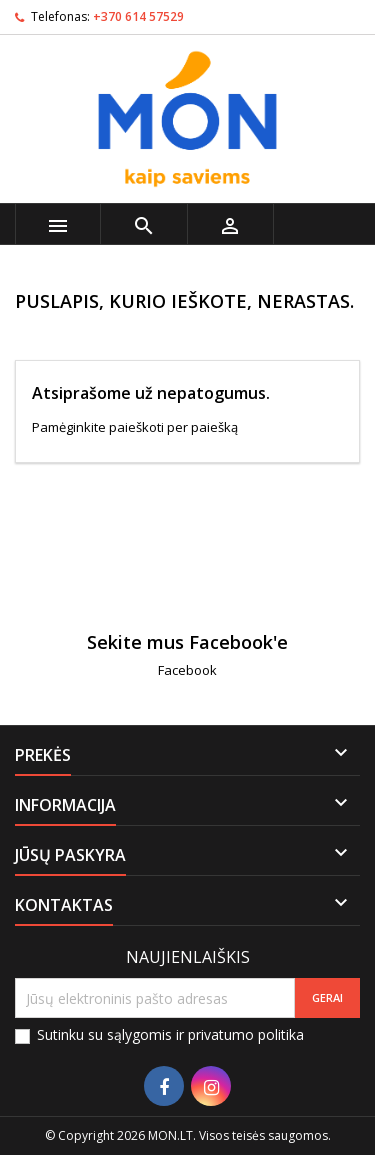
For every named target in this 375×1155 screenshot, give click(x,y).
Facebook (187, 670)
